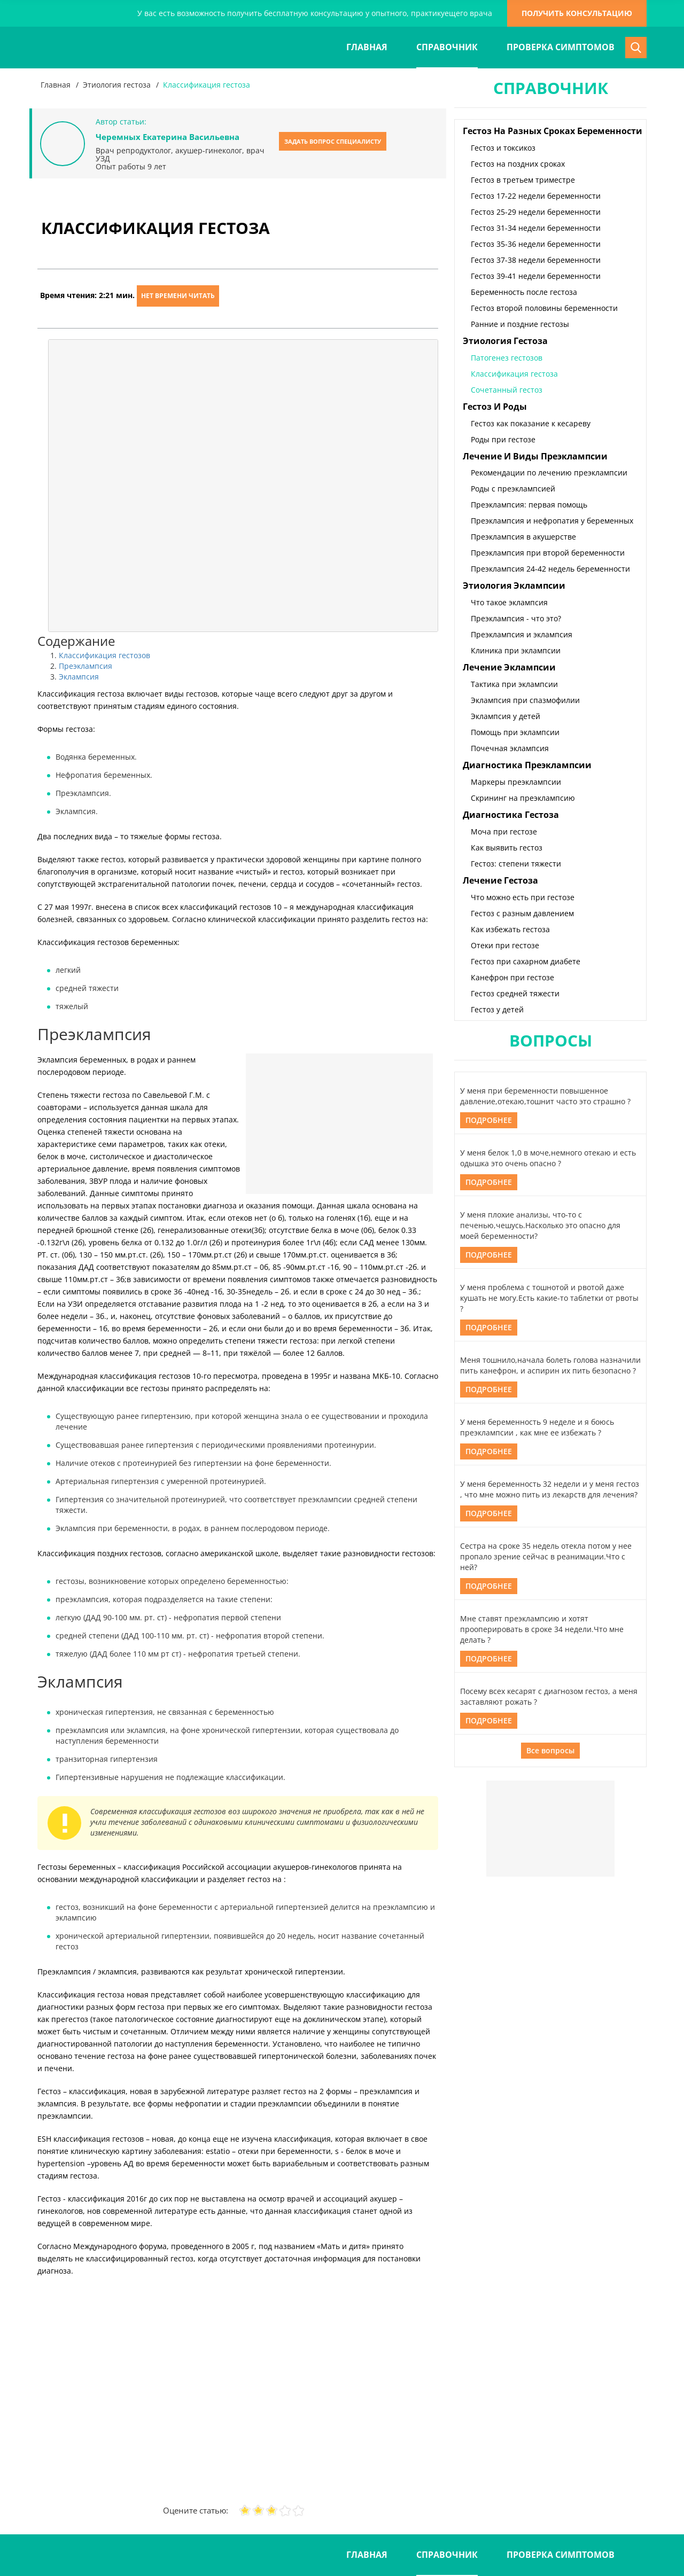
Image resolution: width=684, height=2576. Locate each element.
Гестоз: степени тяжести (516, 863)
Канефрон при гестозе (512, 977)
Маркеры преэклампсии (516, 782)
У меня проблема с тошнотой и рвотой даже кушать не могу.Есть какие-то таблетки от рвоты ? (549, 1298)
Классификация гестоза (514, 374)
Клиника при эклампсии (516, 650)
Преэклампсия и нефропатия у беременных (552, 521)
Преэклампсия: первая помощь (529, 504)
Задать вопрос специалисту (332, 141)
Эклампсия (79, 677)
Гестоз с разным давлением (522, 913)
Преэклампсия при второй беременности (548, 553)
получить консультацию (577, 13)
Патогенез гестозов (506, 358)
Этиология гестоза (117, 85)
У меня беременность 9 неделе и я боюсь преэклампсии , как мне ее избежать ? (537, 1427)
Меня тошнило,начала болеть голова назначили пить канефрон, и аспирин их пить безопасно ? (550, 1365)
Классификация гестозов (104, 655)
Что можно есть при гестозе (522, 897)
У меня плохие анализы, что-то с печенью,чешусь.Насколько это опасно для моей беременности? (540, 1225)
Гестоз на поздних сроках (518, 164)
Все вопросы (550, 1750)
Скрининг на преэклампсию (523, 798)
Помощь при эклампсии (515, 732)
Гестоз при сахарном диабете (525, 961)
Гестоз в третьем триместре (523, 180)
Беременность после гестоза (524, 292)
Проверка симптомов (561, 47)
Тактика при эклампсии (514, 684)
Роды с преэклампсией (513, 488)
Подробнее (488, 1120)
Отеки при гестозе (505, 945)
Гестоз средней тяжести (515, 993)
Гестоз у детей (497, 1009)
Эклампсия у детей (505, 716)
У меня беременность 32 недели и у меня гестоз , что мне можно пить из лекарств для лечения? (549, 1489)
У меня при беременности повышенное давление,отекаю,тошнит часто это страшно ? (545, 1096)
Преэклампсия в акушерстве (523, 537)
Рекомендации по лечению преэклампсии (549, 472)
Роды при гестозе (503, 439)
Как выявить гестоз (506, 847)
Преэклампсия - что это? (516, 618)
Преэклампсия (85, 666)
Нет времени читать (178, 295)
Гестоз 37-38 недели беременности (536, 260)
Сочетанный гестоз (506, 390)
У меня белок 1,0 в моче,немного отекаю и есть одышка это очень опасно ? (548, 1158)
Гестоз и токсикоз (503, 148)
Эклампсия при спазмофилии (525, 700)
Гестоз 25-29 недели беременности (536, 212)
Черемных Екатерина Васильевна (167, 136)
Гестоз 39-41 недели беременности (536, 276)
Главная (366, 47)
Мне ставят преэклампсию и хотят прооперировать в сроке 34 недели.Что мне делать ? (542, 1629)
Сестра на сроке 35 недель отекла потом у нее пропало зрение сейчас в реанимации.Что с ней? (546, 1556)
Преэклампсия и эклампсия (521, 634)
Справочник (447, 47)
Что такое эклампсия (509, 602)
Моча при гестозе (504, 831)
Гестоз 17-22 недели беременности (536, 196)
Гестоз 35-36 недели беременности (536, 244)
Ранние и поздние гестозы (520, 324)
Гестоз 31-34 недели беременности (536, 228)
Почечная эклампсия (510, 748)
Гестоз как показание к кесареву (530, 423)
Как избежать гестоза (510, 929)
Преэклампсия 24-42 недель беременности (550, 569)
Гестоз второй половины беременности (544, 308)
